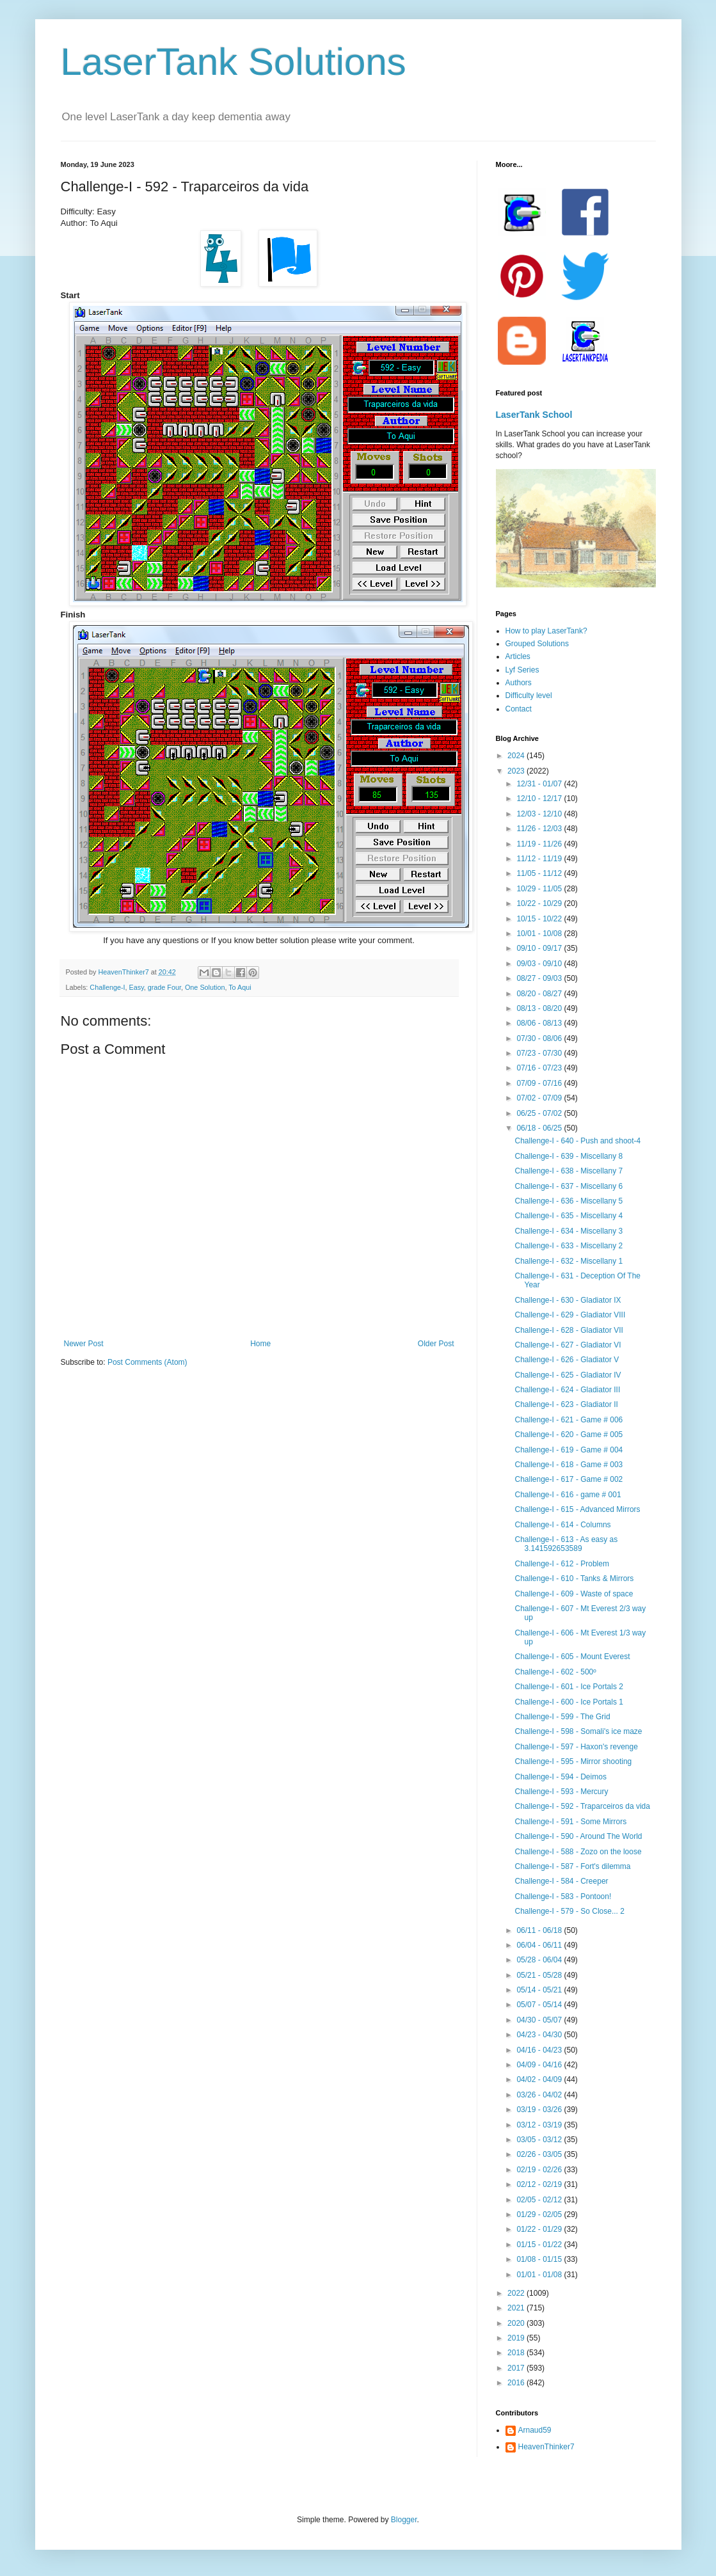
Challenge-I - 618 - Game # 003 (568, 1464)
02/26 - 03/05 (540, 2154)
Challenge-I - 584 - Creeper (561, 1881)
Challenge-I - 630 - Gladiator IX (567, 1300)
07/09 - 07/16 (540, 1083)
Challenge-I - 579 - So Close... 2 (569, 1911)
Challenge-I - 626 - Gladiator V (566, 1359)
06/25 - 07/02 (540, 1113)
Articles (517, 656)
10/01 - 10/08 (540, 933)
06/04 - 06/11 (540, 1945)
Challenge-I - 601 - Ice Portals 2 (568, 1686)
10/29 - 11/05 (540, 888)
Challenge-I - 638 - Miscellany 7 (568, 1170)
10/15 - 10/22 (540, 918)
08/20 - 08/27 (540, 993)
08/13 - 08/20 (540, 1008)
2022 (517, 2293)
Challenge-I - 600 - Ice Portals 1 (568, 1701)
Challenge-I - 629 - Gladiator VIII (569, 1314)
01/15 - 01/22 (540, 2244)
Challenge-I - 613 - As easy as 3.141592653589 (565, 1544)
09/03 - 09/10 (540, 963)
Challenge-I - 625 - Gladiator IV (567, 1375)
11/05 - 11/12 (540, 873)
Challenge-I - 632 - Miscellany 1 (568, 1261)
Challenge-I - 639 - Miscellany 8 (568, 1156)
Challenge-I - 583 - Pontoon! (562, 1896)
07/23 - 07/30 (540, 1053)
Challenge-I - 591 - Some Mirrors (570, 1821)
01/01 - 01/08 (540, 2274)
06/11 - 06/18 (540, 1930)
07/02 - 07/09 (540, 1097)
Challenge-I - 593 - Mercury (561, 1791)
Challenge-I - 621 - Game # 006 (568, 1419)
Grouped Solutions (537, 643)
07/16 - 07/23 (540, 1067)
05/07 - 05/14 (540, 2004)
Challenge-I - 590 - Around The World (578, 1836)
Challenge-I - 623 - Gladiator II (565, 1404)
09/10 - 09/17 (540, 948)
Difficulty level (528, 695)
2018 (517, 2352)
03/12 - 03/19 (540, 2124)
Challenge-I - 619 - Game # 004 (568, 1449)
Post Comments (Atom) (147, 1362)
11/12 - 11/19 (540, 858)
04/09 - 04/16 (540, 2064)
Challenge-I (107, 987)
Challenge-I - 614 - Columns (562, 1524)
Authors (518, 682)
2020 (517, 2323)
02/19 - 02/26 (540, 2169)
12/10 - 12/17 (540, 798)
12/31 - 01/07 (540, 783)
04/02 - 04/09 (540, 2079)
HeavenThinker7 (546, 2446)
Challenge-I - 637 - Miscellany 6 (568, 1186)
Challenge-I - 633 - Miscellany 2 (568, 1245)
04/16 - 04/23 (540, 2050)
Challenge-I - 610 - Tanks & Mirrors (573, 1578)
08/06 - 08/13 (540, 1023)
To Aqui (239, 987)
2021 (517, 2307)
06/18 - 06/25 (540, 1128)
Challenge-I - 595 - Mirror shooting (573, 1761)
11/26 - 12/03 (540, 828)
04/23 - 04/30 (540, 2034)
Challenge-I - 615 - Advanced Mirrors (577, 1509)
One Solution (205, 987)
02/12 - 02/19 (540, 2184)
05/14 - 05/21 (540, 1989)
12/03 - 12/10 (540, 813)
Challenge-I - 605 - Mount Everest (572, 1656)
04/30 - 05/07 (540, 2019)
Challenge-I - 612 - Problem (561, 1563)
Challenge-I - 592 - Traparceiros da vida (581, 1806)
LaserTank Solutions (233, 61)
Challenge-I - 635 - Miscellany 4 (568, 1215)
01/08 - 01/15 (540, 2259)
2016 (517, 2382)
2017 (517, 2368)
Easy (136, 987)
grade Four (164, 987)
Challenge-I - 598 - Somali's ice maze (578, 1731)
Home (260, 1343)
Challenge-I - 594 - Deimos (560, 1776)
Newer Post (84, 1343)
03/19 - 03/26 (540, 2109)
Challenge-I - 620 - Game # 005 (568, 1434)
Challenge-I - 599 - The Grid (562, 1716)
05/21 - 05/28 (540, 1975)
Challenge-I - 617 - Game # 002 (568, 1479)
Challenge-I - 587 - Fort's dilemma (572, 1866)
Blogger (404, 2519)
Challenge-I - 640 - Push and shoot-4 (577, 1140)
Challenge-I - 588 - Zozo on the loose (577, 1851)
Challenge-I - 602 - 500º (555, 1671)
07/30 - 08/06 (540, 1038)
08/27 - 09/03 (540, 978)
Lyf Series (522, 669)
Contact (518, 708)
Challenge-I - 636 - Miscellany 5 (568, 1201)
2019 (517, 2338)
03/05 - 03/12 (540, 2139)
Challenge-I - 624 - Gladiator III (567, 1389)
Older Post (436, 1343)
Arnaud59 (535, 2430)
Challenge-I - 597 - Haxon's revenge (575, 1746)
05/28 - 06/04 (540, 1959)
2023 (517, 771)
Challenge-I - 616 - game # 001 (567, 1494)
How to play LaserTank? (546, 630)
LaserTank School (534, 414)
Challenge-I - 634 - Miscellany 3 (568, 1231)
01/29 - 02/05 (540, 2214)
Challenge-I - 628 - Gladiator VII (568, 1330)
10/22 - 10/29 (540, 903)
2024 (517, 755)
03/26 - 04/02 (540, 2094)
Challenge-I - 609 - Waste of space (573, 1593)
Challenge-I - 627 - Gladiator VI (567, 1344)
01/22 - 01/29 (540, 2229)
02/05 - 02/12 (540, 2199)
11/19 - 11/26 (540, 843)
